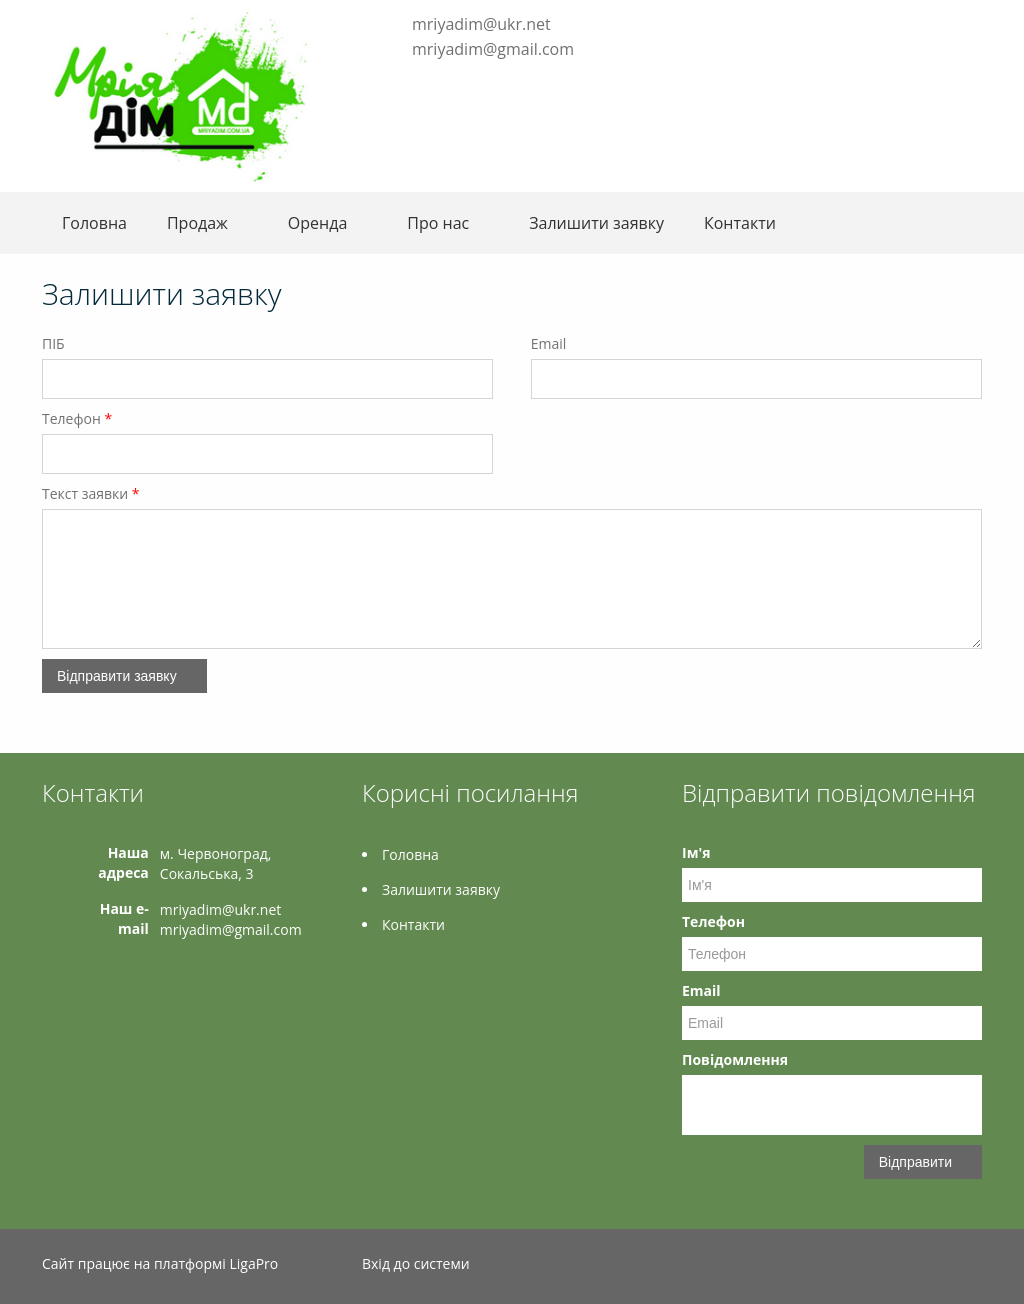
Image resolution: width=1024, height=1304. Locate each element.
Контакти (740, 223)
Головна (94, 223)
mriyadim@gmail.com (493, 49)
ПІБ (53, 343)
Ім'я (696, 852)
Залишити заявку (596, 223)
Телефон (77, 418)
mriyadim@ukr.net (481, 24)
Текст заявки (91, 493)
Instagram (420, 80)
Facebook (392, 80)
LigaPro (253, 1263)
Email (549, 343)
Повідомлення (735, 1059)
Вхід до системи (416, 1263)
